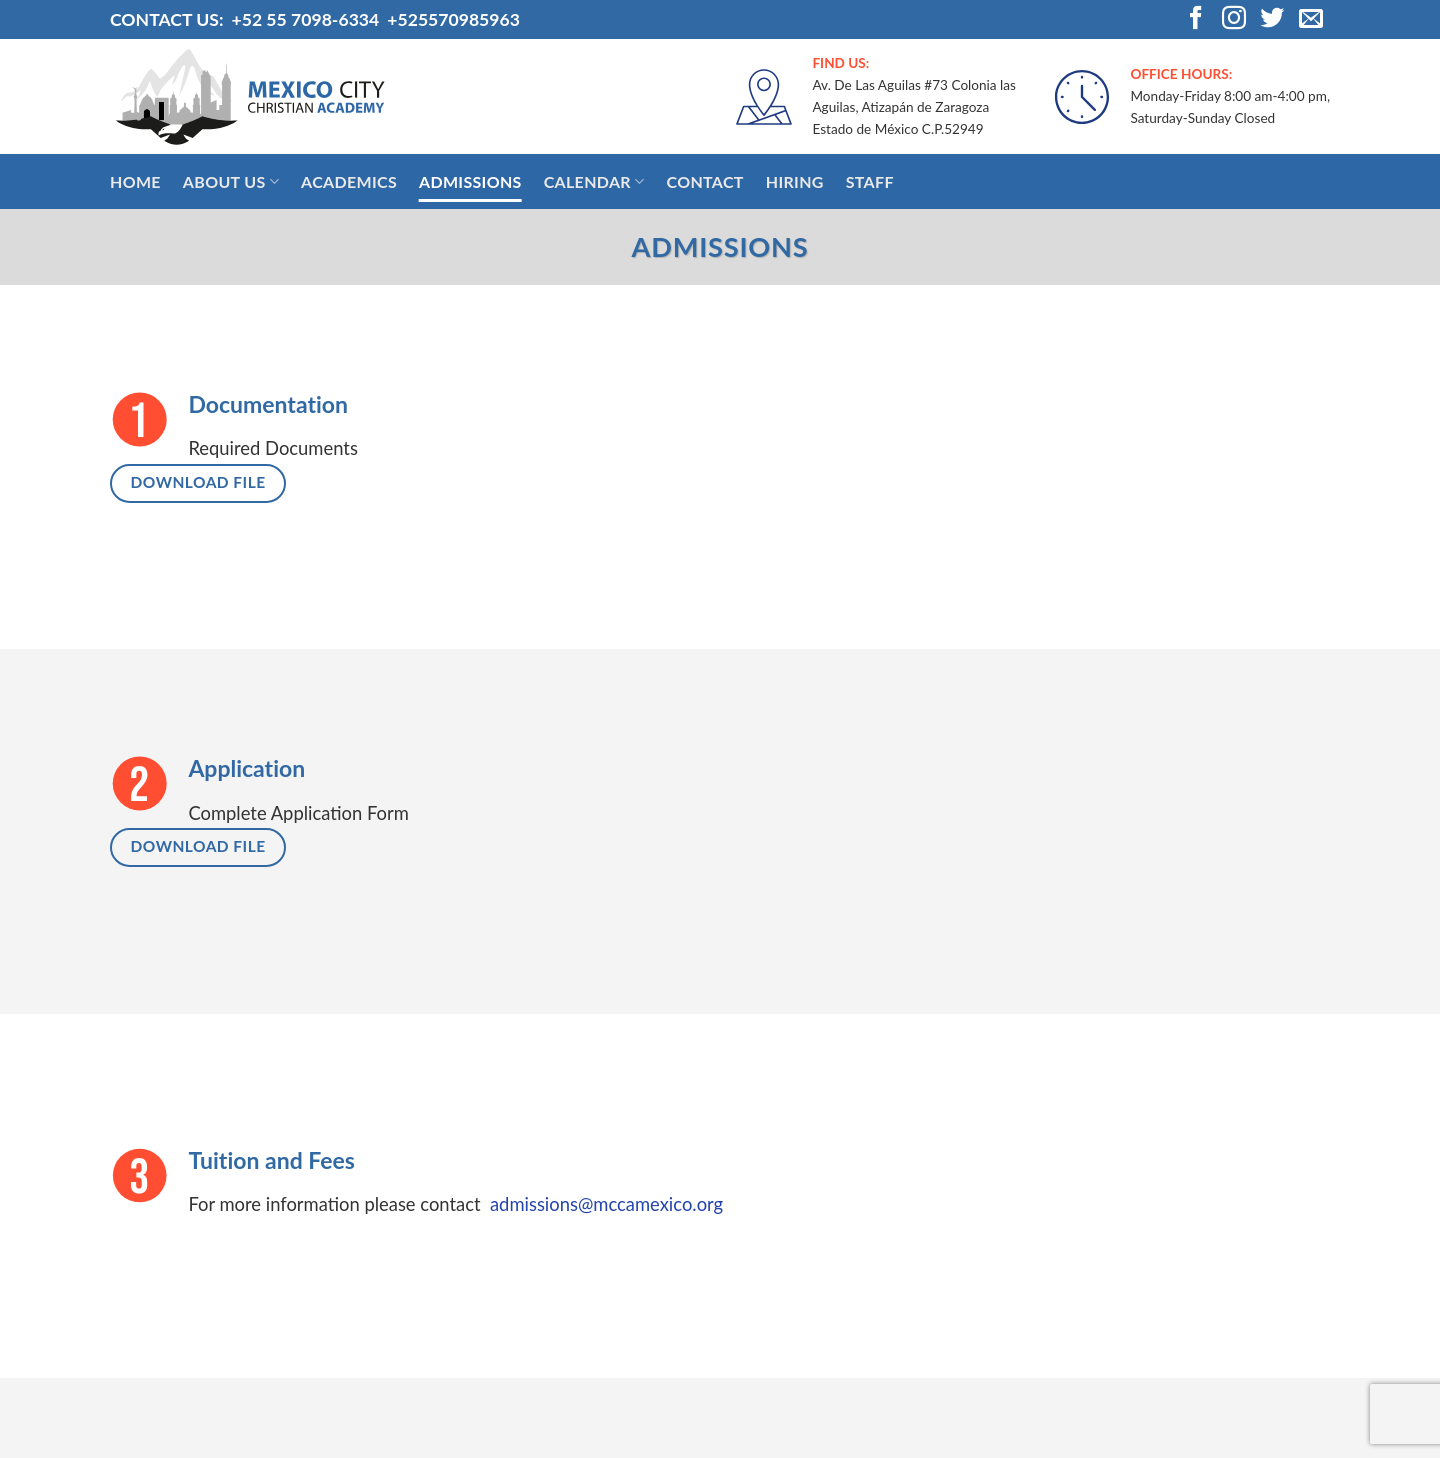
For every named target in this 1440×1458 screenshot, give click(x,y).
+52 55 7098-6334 (305, 19)
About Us (231, 182)
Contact (704, 181)
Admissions (470, 181)
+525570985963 (453, 19)
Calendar (594, 182)
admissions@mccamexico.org (606, 1204)
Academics (349, 181)
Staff (870, 181)
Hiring (795, 181)
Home (135, 181)
